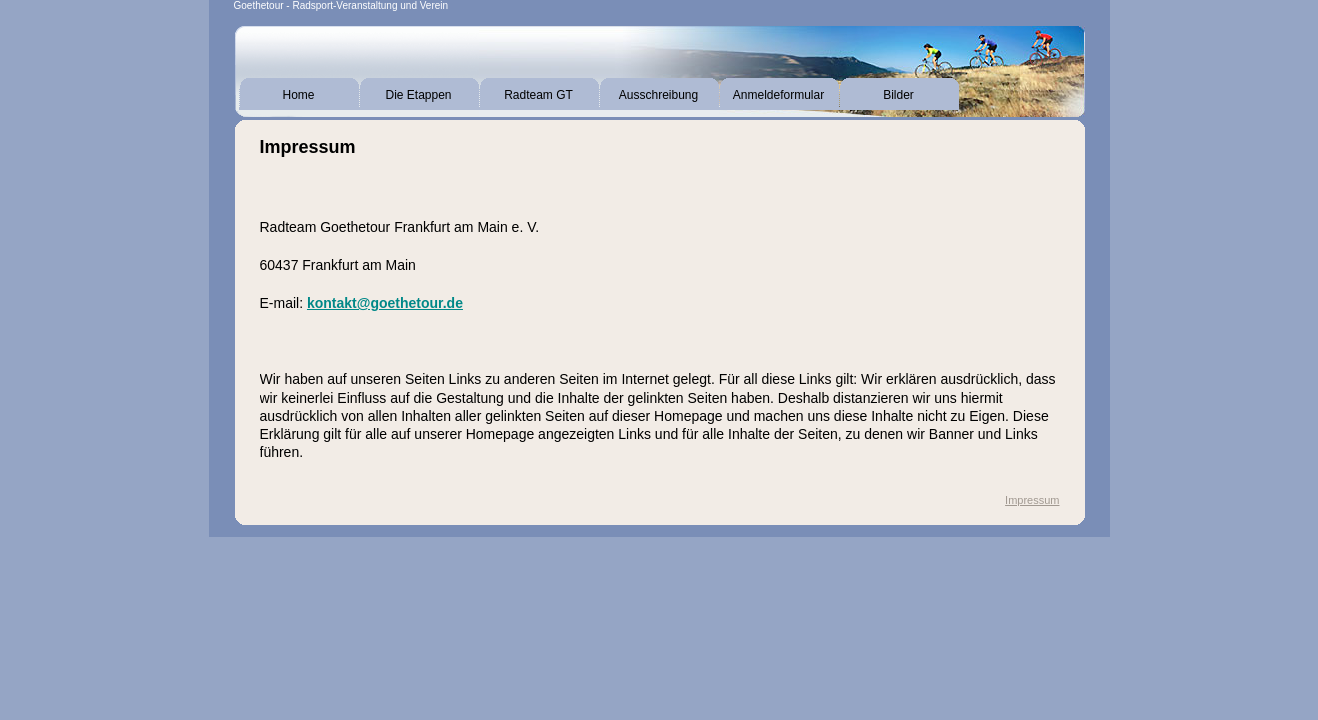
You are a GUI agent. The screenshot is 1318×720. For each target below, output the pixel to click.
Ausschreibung (658, 95)
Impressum (1032, 500)
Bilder (898, 95)
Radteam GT (538, 95)
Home (298, 95)
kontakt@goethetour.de (385, 303)
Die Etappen (418, 95)
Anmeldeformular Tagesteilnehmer (778, 99)
